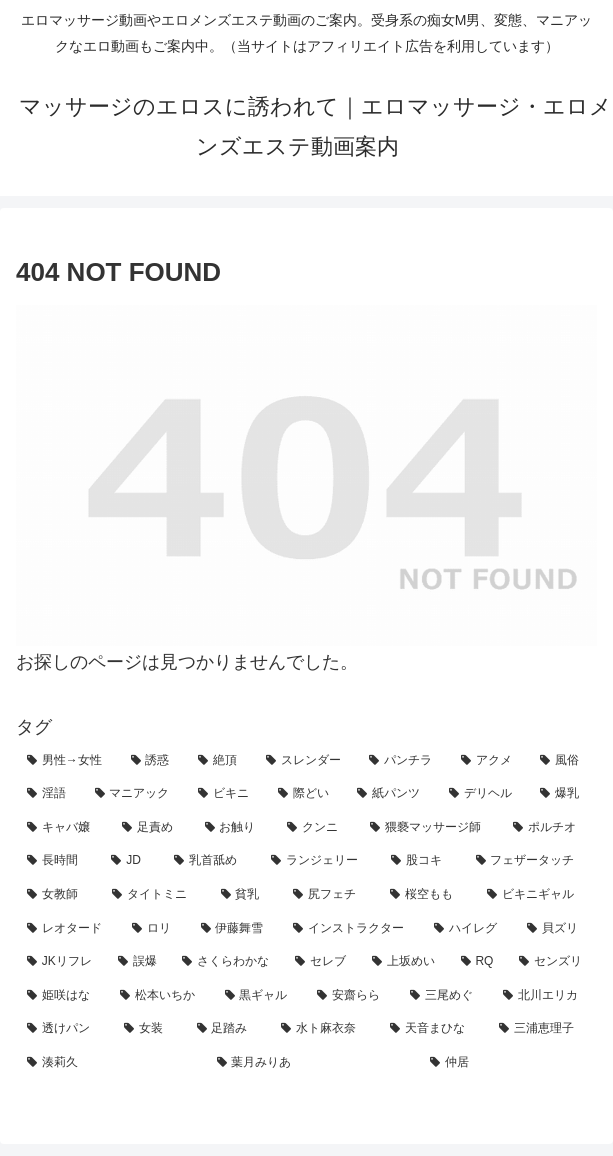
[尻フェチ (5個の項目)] (330, 895)
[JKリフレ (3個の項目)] (61, 962)
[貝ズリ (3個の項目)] (556, 929)
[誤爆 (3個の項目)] (139, 962)
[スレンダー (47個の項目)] (307, 761)
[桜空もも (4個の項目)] (427, 895)
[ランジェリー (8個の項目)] (320, 861)
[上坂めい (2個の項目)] (405, 962)
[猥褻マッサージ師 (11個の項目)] (430, 828)
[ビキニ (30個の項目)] (227, 794)
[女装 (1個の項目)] (149, 1029)
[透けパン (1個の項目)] (64, 1029)
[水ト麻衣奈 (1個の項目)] (324, 1029)
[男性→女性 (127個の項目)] (68, 761)
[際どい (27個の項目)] (307, 794)
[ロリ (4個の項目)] (155, 929)
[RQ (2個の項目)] (479, 962)
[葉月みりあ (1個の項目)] (313, 1063)
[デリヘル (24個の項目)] (484, 794)
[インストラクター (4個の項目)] (352, 929)
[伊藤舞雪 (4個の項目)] (236, 929)
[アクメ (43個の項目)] (490, 761)
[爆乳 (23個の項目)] (563, 794)
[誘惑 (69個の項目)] (154, 761)
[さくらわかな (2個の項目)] (227, 962)
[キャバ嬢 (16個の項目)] (63, 828)
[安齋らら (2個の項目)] (352, 996)
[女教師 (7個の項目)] (58, 895)
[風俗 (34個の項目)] (563, 761)
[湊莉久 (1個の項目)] (111, 1063)
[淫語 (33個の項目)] (50, 794)
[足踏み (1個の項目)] (228, 1029)
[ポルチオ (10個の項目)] (549, 828)
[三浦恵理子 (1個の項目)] (542, 1029)
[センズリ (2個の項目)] (552, 962)
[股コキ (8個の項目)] (422, 861)
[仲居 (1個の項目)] (508, 1063)
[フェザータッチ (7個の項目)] (531, 861)
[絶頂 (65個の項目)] (221, 761)
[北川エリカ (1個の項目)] (544, 996)
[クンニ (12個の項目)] (317, 828)
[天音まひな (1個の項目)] (433, 1029)
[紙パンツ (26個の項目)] (392, 794)
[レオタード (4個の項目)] (68, 929)
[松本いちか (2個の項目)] (161, 996)
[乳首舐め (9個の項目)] (211, 861)
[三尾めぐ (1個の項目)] (445, 996)
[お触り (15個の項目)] (235, 828)
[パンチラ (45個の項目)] (404, 761)
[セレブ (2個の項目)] (322, 962)
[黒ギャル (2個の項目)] (260, 996)
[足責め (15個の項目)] (152, 828)
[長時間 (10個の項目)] (58, 861)
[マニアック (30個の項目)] (136, 794)
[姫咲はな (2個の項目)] (62, 996)
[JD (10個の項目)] (131, 861)
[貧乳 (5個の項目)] (246, 895)
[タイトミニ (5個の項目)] (155, 895)
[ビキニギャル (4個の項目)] (536, 895)
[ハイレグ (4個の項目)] (469, 929)
